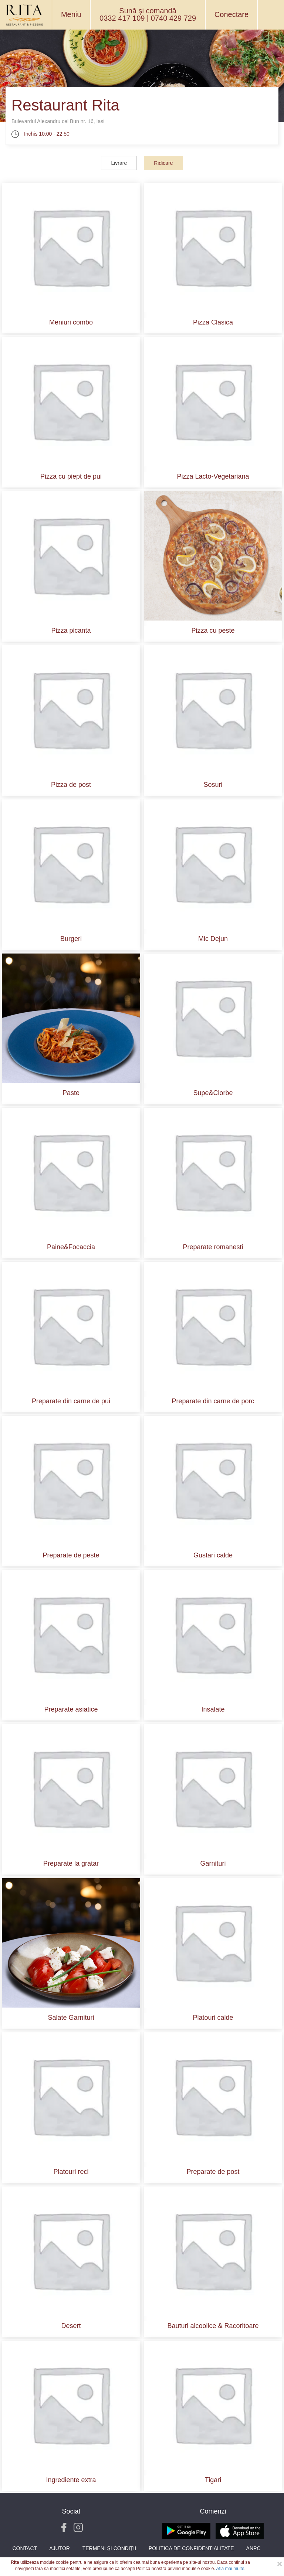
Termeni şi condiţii (109, 2548)
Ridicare (163, 163)
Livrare (119, 163)
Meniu (71, 14)
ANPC (253, 2548)
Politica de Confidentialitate (191, 2548)
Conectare (231, 14)
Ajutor (59, 2548)
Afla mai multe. (231, 2568)
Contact (24, 2548)
